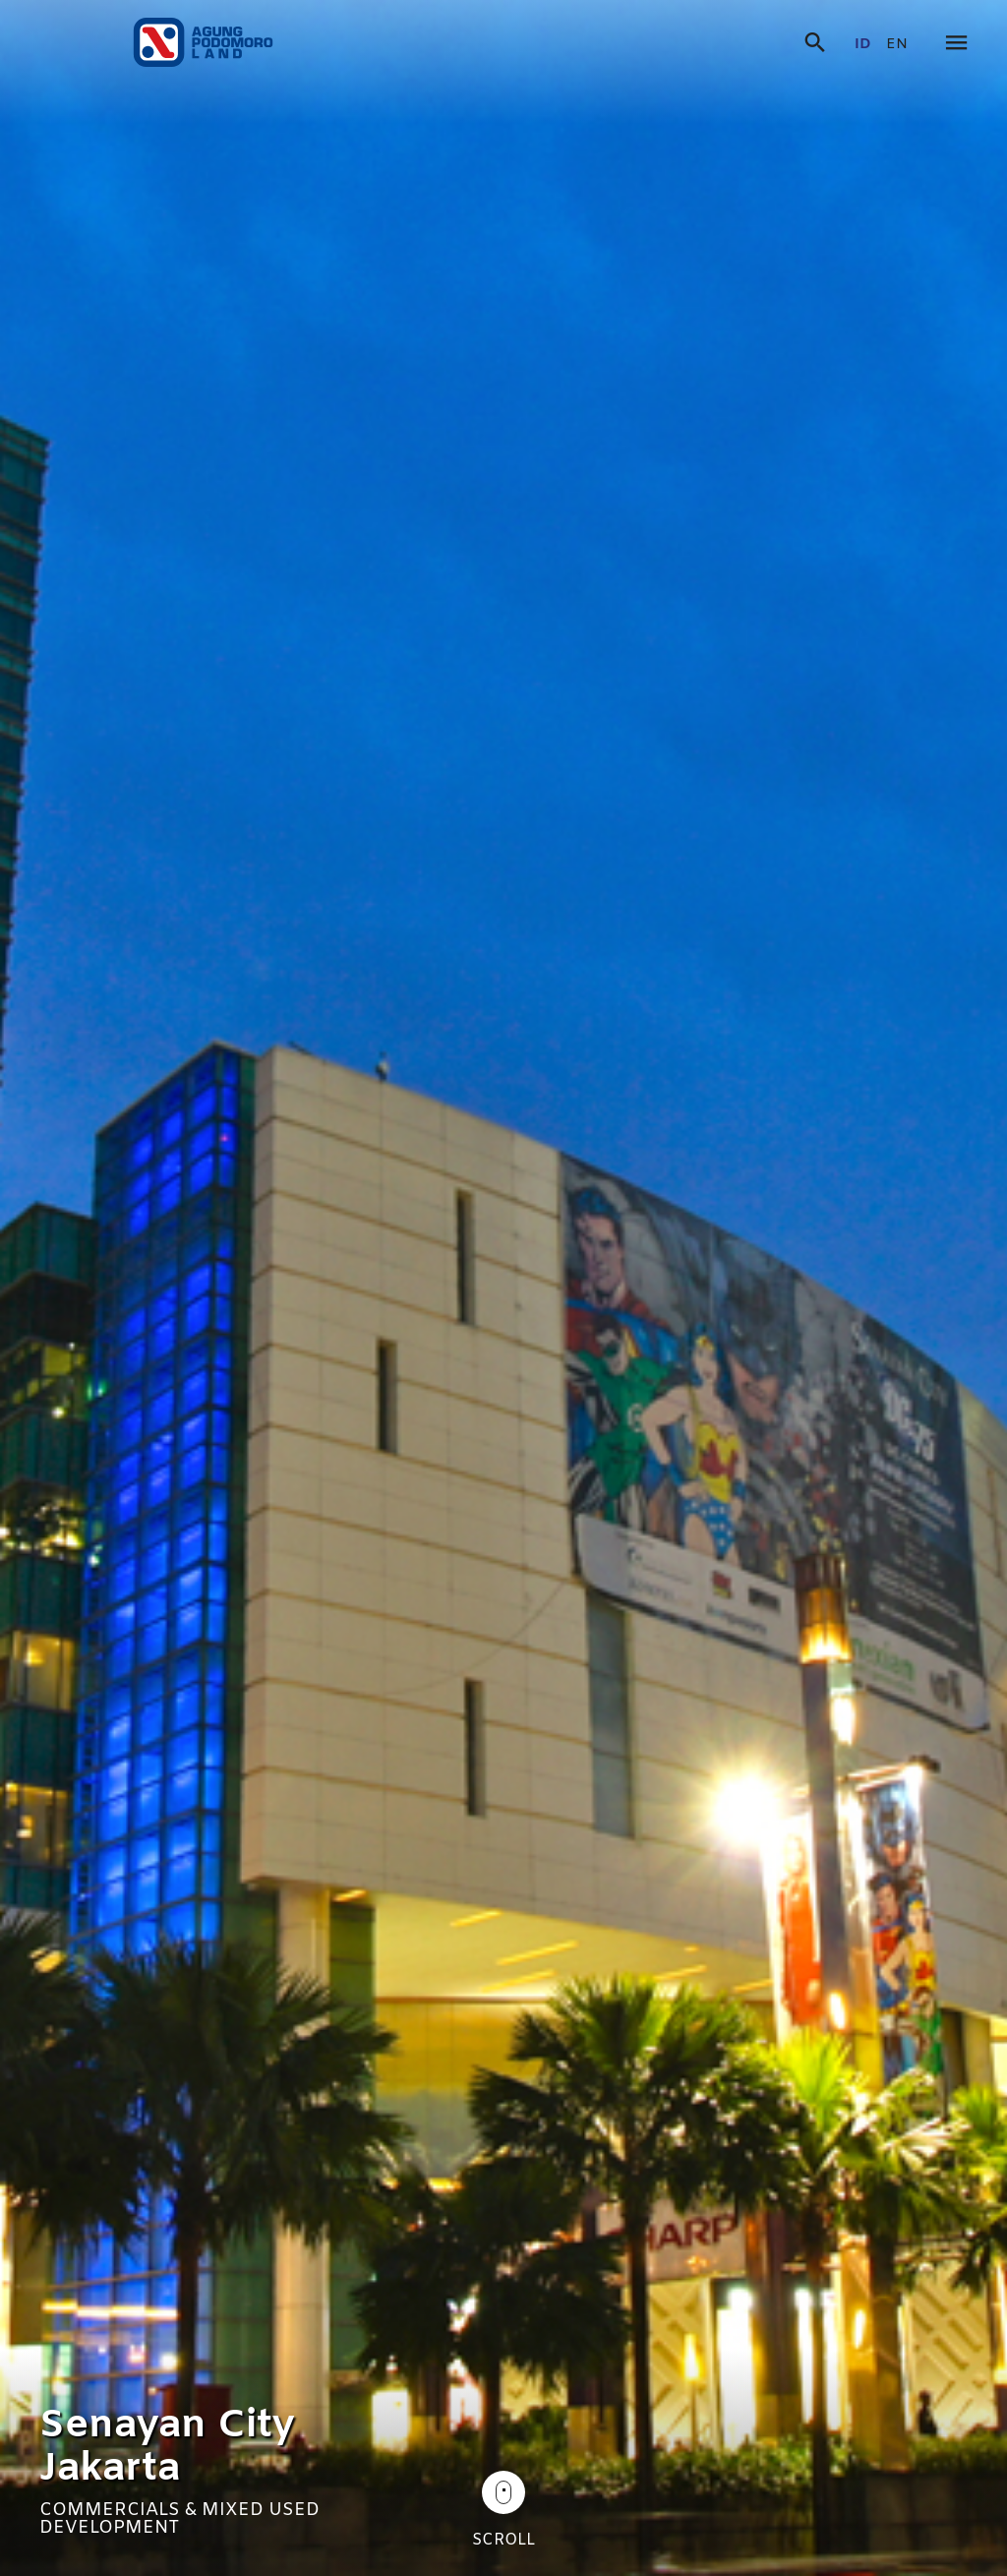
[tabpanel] (503, 1288)
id (863, 44)
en (897, 44)
